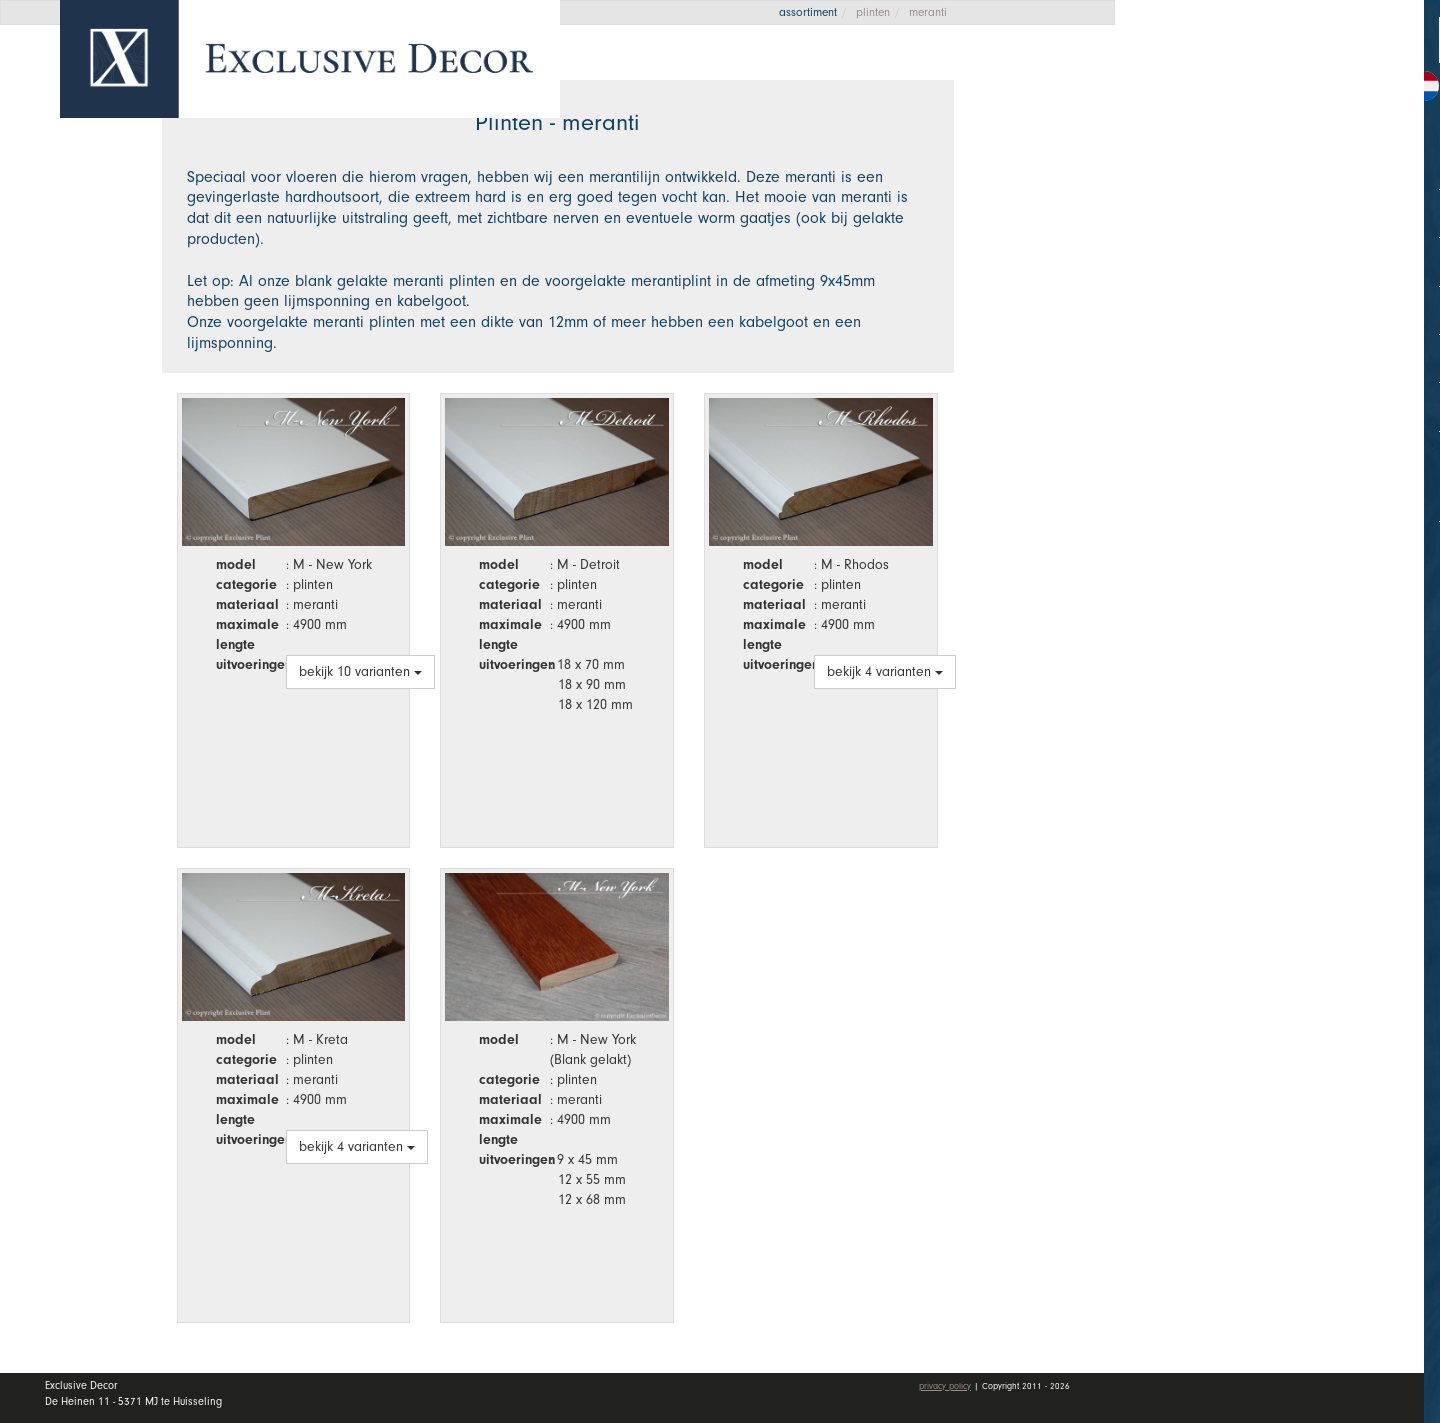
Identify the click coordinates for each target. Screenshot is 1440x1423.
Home (1190, 149)
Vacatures (1208, 343)
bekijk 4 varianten (885, 671)
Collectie (1289, 196)
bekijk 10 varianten (360, 671)
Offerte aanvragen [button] (1230, 82)
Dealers (1289, 293)
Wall (1289, 245)
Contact (1198, 391)
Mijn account (1221, 450)
